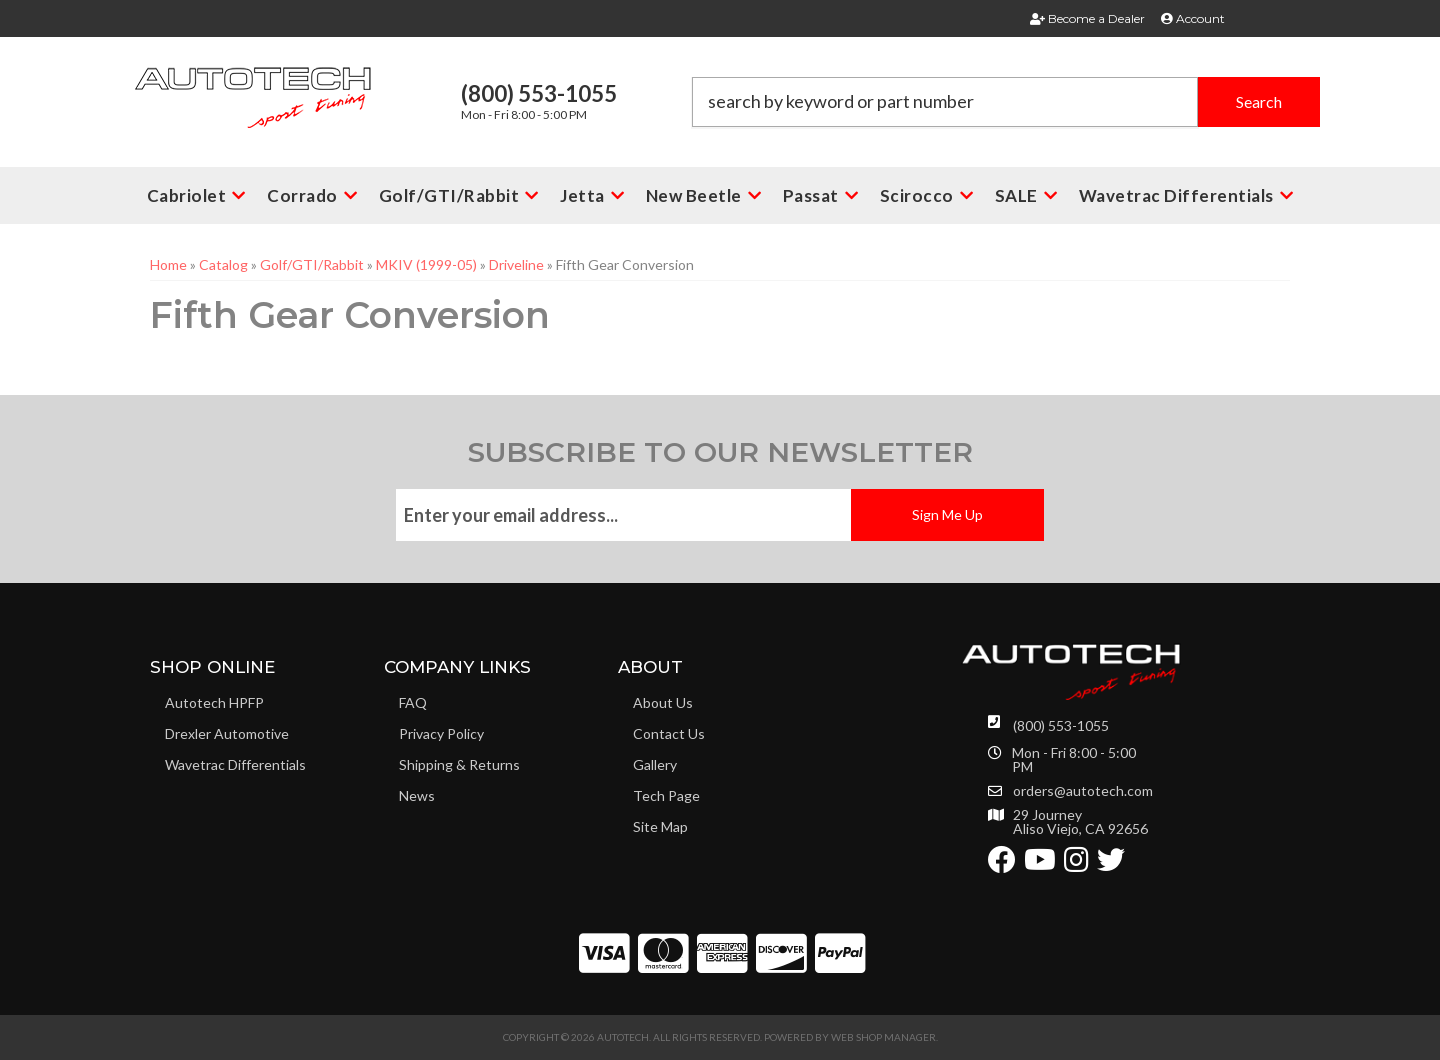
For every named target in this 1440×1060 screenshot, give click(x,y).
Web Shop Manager (883, 1037)
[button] (1006, 102)
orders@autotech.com (1083, 791)
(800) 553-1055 (1061, 725)
